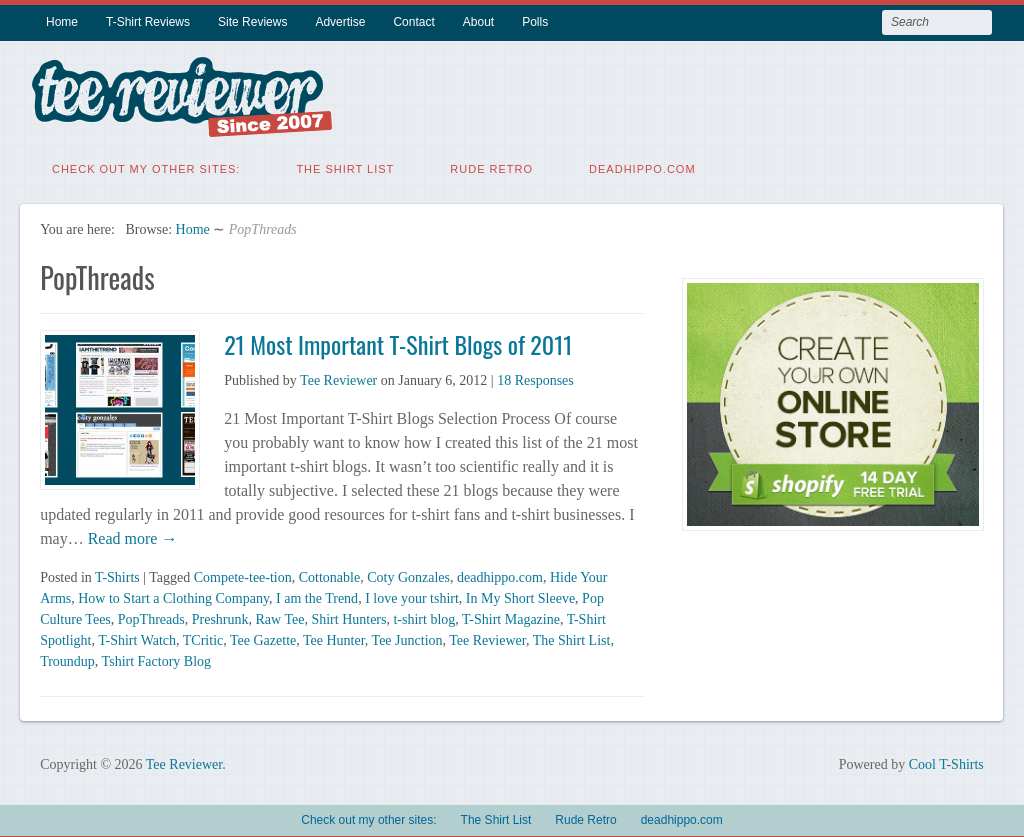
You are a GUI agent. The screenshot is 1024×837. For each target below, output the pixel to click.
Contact (413, 22)
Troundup (67, 657)
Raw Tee (280, 615)
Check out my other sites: (146, 165)
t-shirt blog (424, 615)
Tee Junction (407, 636)
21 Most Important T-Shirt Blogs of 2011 (398, 340)
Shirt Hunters (348, 615)
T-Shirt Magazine (511, 615)
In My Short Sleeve (520, 594)
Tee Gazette (263, 636)
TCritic (203, 636)
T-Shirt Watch (137, 636)
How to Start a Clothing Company (173, 594)
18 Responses (535, 376)
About (478, 22)
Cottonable (329, 573)
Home (62, 22)
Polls (535, 22)
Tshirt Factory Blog (156, 657)
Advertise (340, 22)
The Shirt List (345, 165)
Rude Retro (491, 165)
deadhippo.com (642, 165)
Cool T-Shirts (946, 760)
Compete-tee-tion (243, 573)
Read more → (131, 534)
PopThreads (151, 615)
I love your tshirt (412, 594)
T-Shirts (117, 573)
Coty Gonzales (408, 573)
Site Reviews (252, 22)
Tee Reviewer (338, 376)
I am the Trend (317, 594)
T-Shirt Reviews (148, 22)
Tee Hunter (334, 636)
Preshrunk (220, 615)
